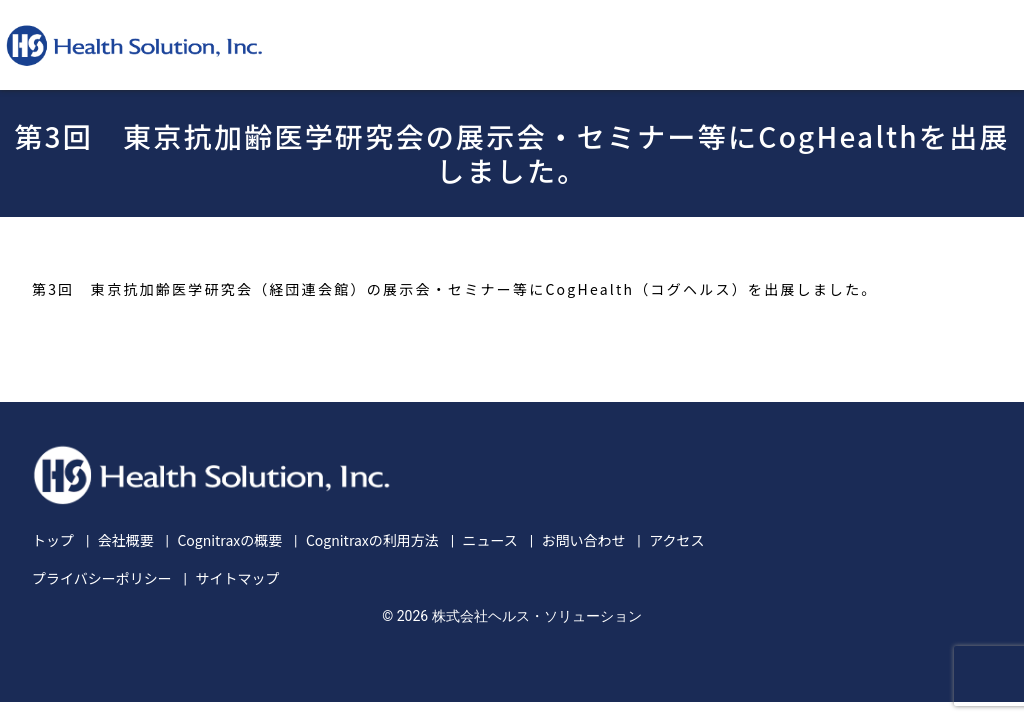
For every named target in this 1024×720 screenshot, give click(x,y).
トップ (53, 540)
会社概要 (126, 540)
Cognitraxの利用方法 (372, 540)
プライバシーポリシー (102, 578)
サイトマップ (237, 578)
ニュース (489, 540)
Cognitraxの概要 (229, 540)
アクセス (676, 540)
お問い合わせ (583, 540)
